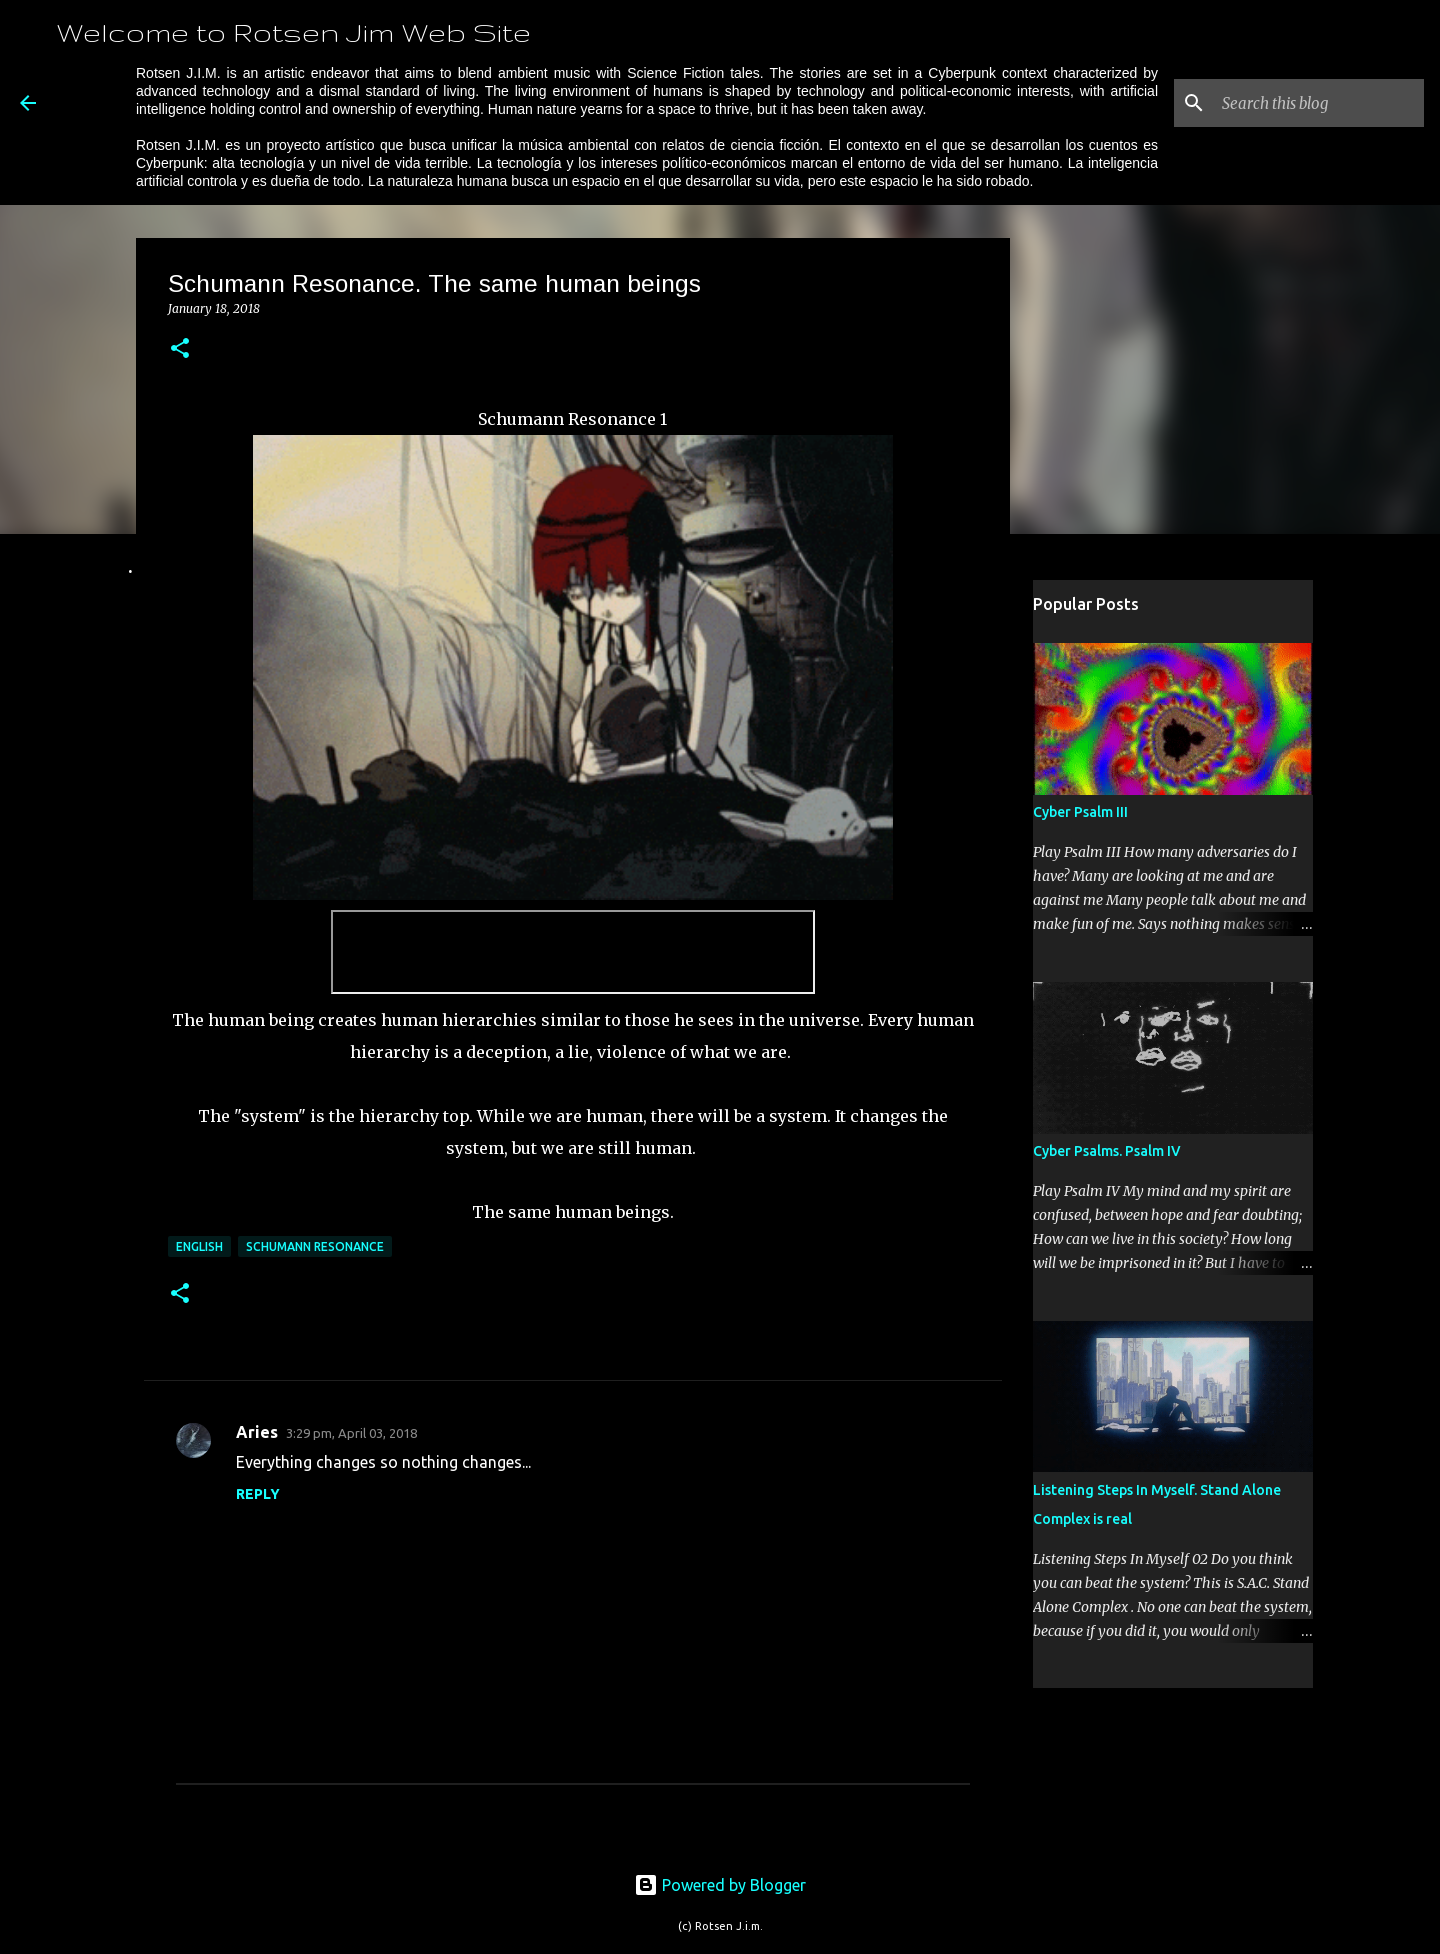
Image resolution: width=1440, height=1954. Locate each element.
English (199, 1246)
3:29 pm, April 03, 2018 (351, 1433)
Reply (258, 1494)
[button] (180, 349)
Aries (257, 1432)
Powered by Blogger (720, 1885)
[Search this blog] (1319, 103)
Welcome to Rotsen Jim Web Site (293, 31)
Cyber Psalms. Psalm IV (1107, 1151)
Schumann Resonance (315, 1246)
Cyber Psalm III (1080, 812)
